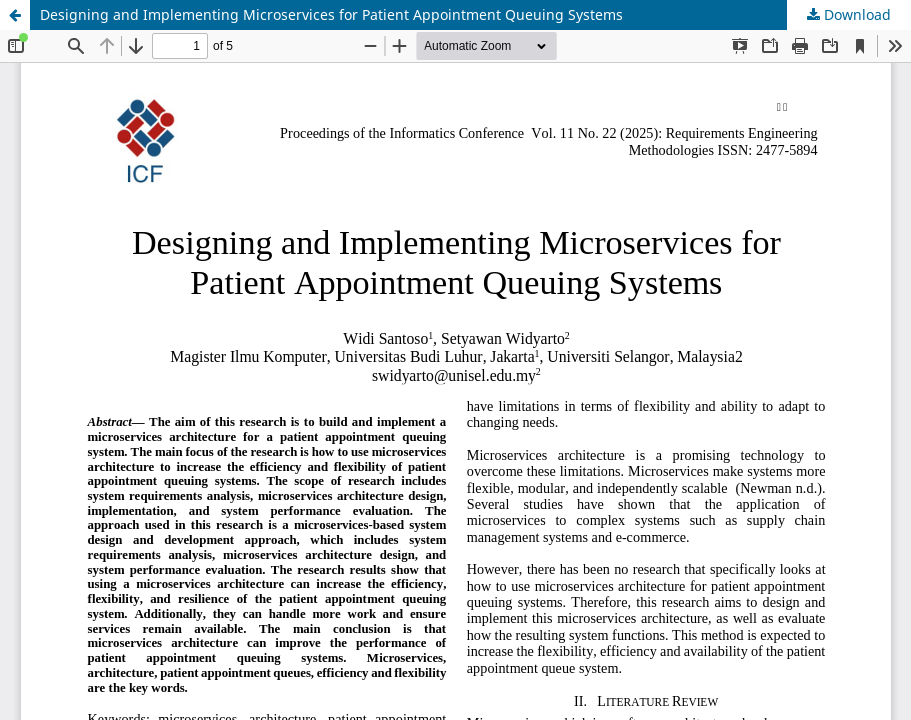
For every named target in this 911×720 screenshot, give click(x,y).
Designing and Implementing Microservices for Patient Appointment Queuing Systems (331, 14)
